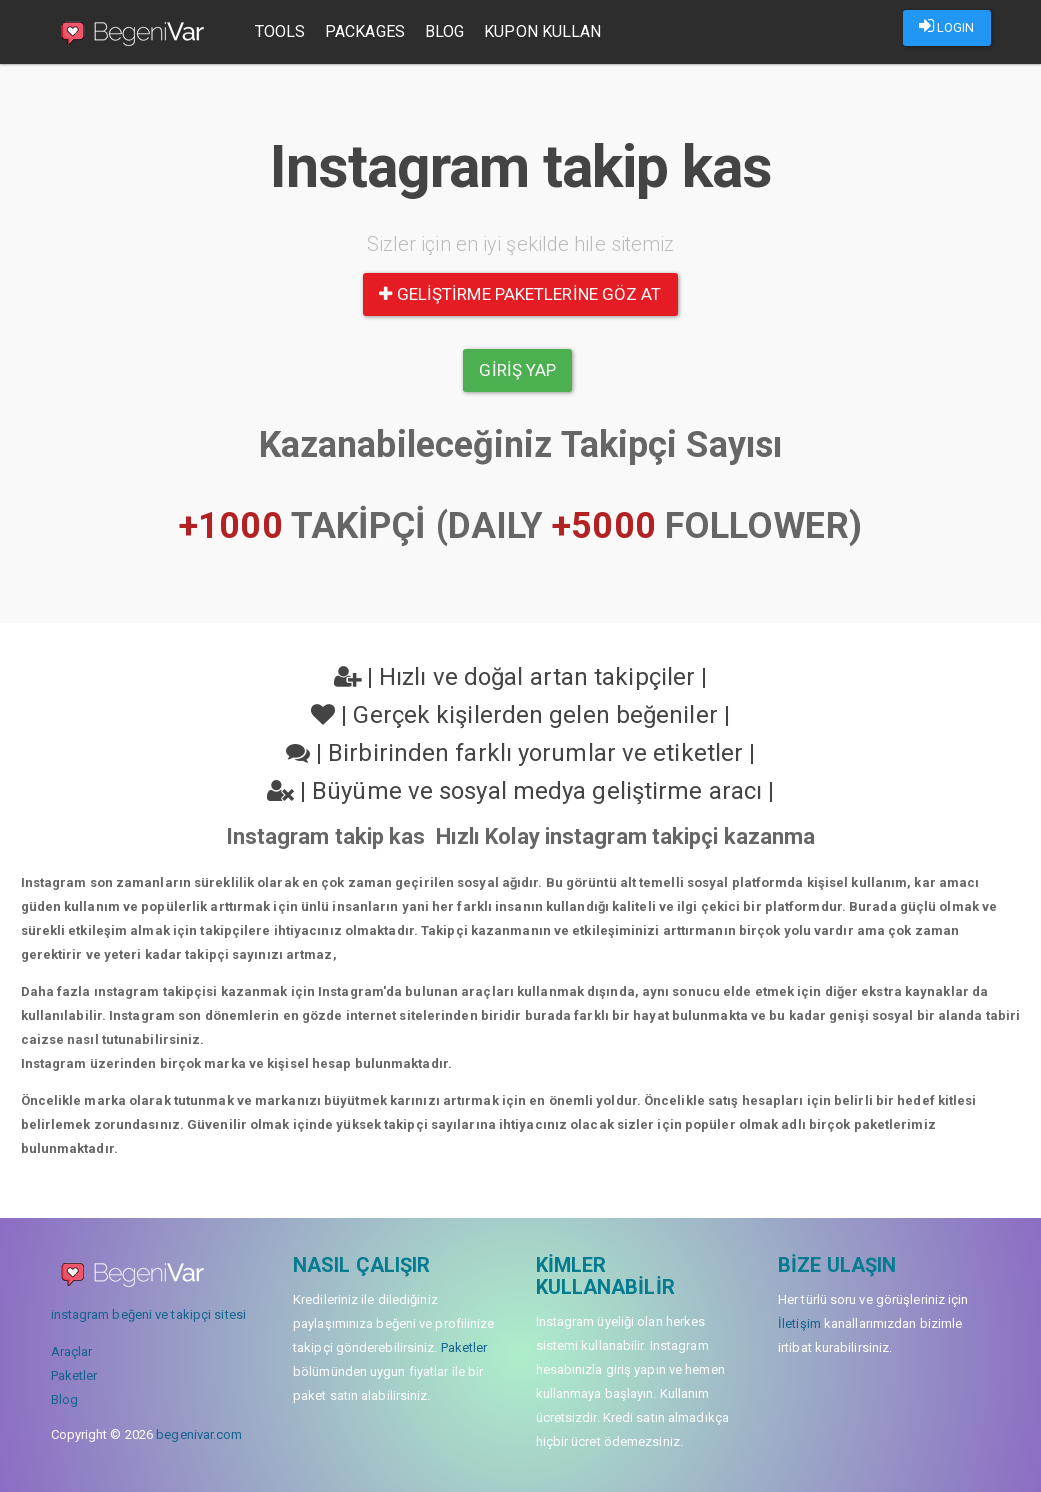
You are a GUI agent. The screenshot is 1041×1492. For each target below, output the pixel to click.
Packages (365, 31)
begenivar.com (199, 1434)
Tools (280, 31)
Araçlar (72, 1351)
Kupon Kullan (542, 31)
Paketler (74, 1375)
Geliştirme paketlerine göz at (520, 294)
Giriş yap (517, 370)
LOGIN (947, 26)
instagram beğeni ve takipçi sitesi (148, 1314)
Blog (444, 31)
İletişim (799, 1323)
